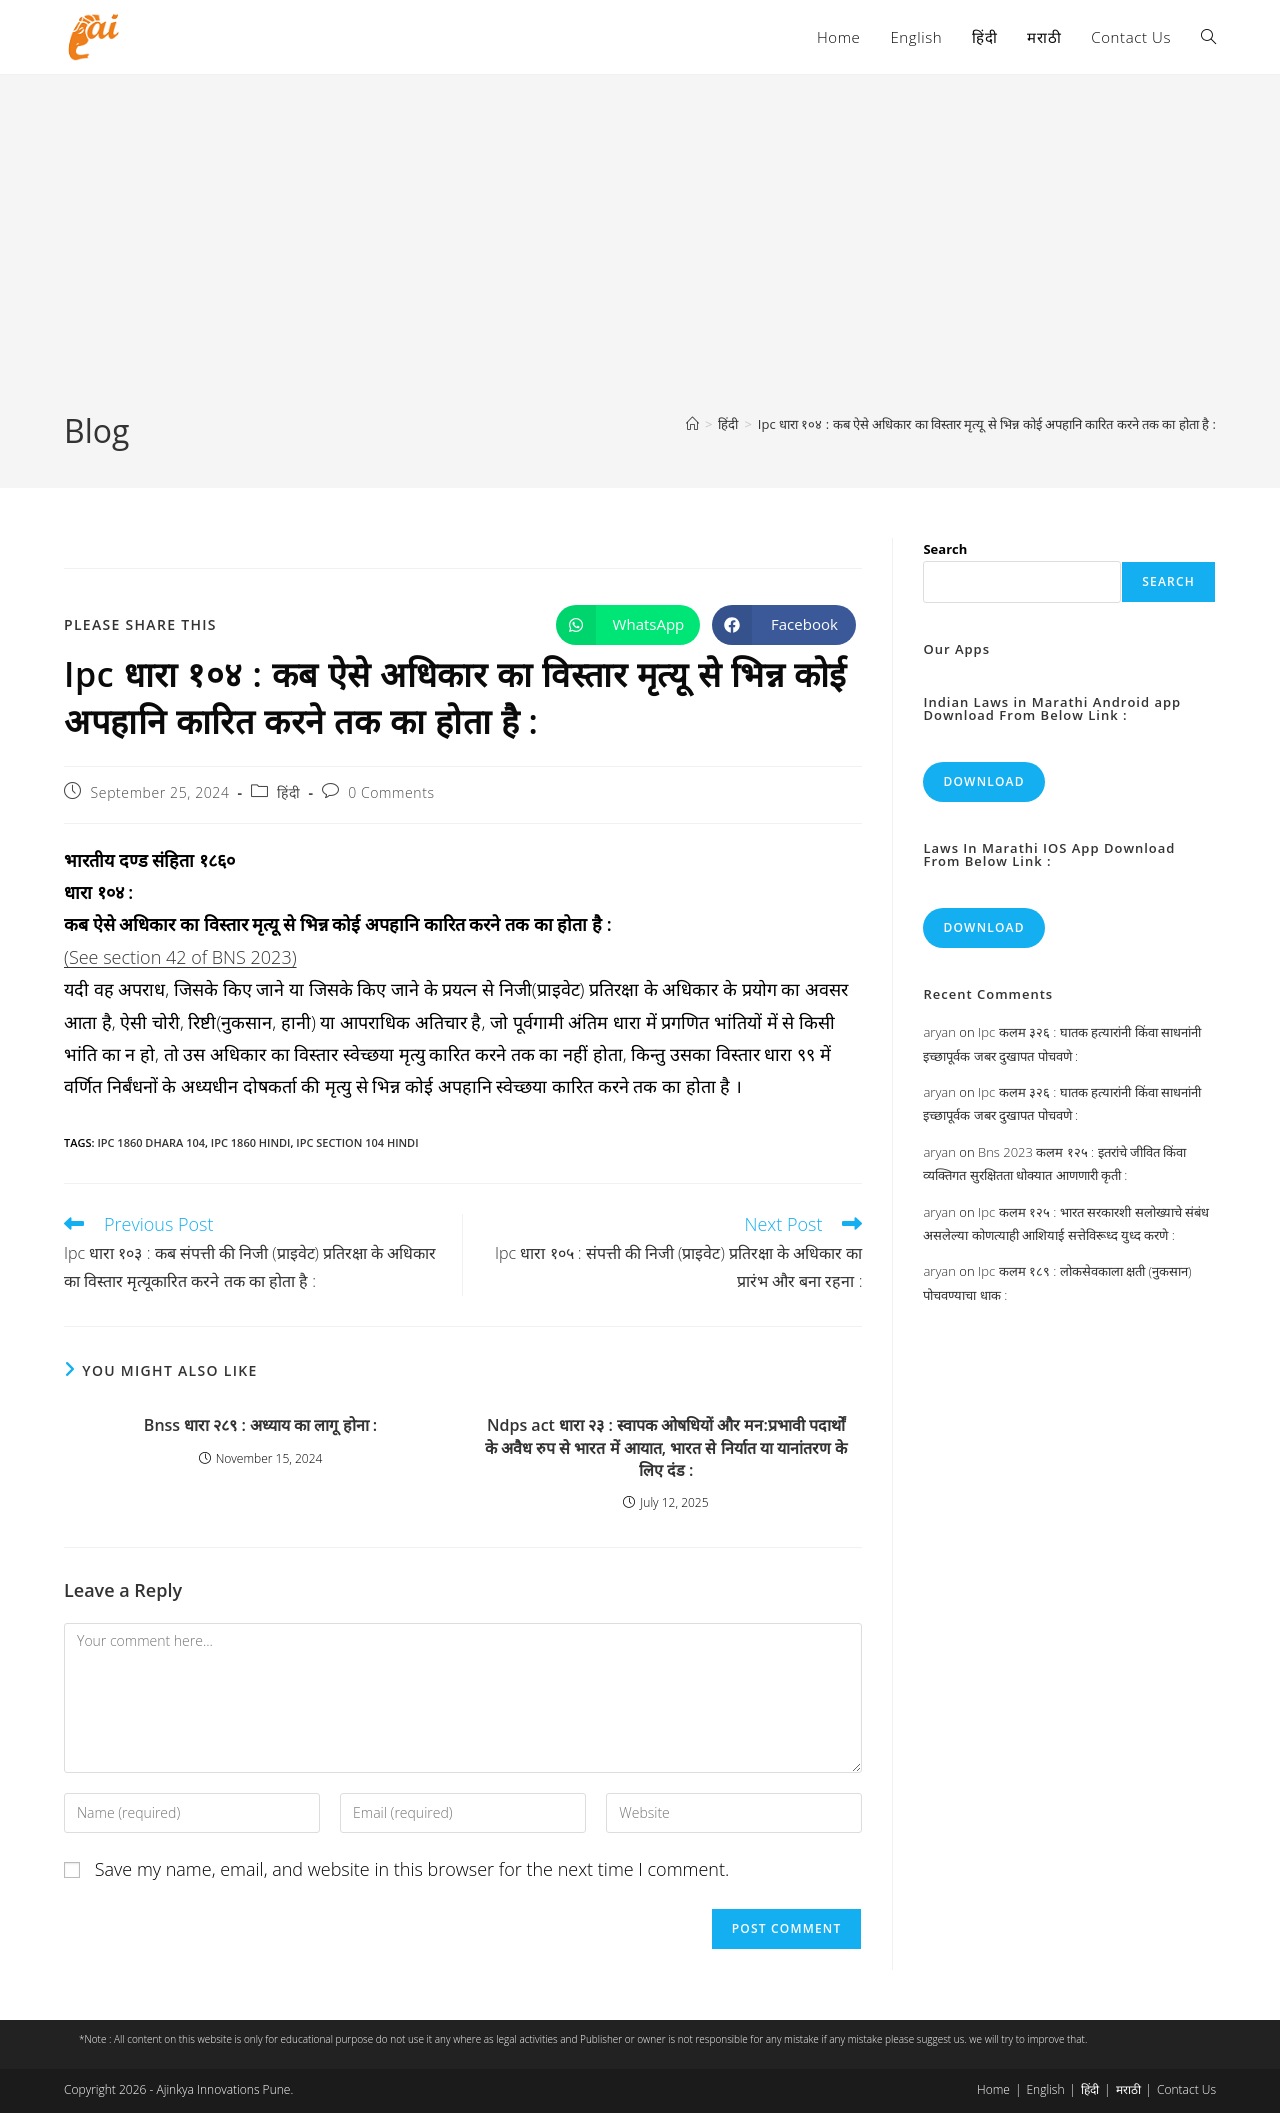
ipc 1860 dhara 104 (151, 1142)
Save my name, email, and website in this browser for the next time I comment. (412, 1869)
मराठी (1128, 2089)
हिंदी (288, 792)
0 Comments (391, 792)
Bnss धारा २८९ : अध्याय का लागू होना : (260, 1425)
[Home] (692, 424)
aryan (939, 1032)
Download (983, 781)
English (1045, 2089)
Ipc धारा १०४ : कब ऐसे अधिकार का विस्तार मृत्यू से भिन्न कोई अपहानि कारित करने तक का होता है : (987, 424)
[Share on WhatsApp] (628, 625)
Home (993, 2089)
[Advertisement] (640, 259)
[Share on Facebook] (784, 625)
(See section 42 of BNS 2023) (180, 957)
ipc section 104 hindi (357, 1142)
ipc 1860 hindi (251, 1142)
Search (945, 549)
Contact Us (1186, 2089)
